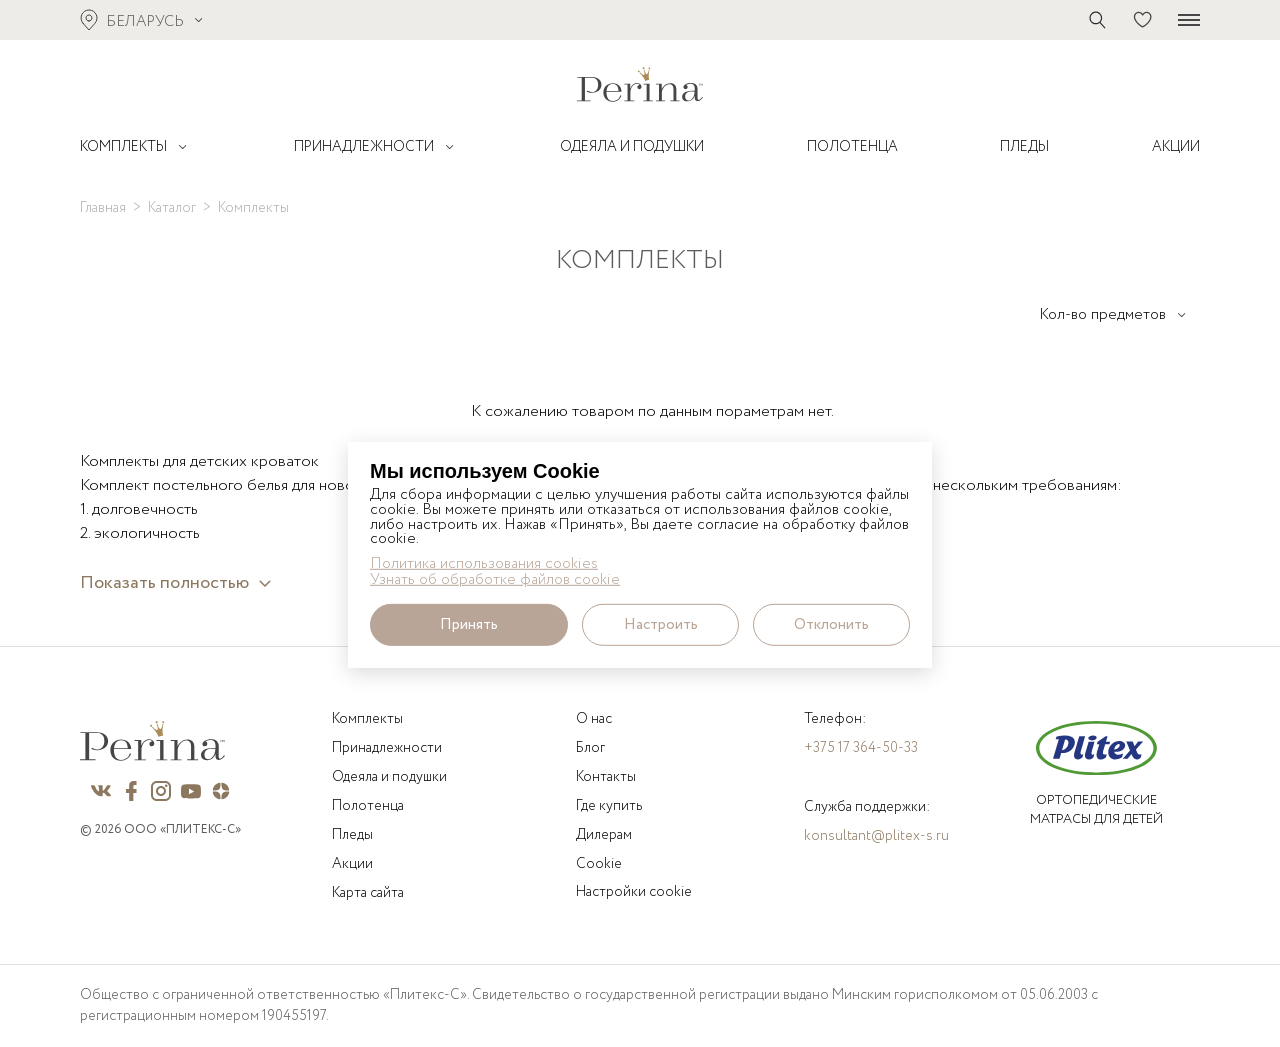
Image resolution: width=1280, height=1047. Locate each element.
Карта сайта (368, 893)
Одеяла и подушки (389, 777)
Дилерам (604, 835)
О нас (594, 719)
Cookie (599, 864)
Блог (590, 748)
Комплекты (367, 719)
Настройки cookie (634, 892)
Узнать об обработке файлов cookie (495, 580)
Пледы (352, 835)
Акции (352, 864)
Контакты (606, 777)
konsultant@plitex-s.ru (876, 836)
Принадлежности (387, 748)
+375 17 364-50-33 (861, 748)
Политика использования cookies (484, 563)
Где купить (609, 806)
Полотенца (368, 806)
